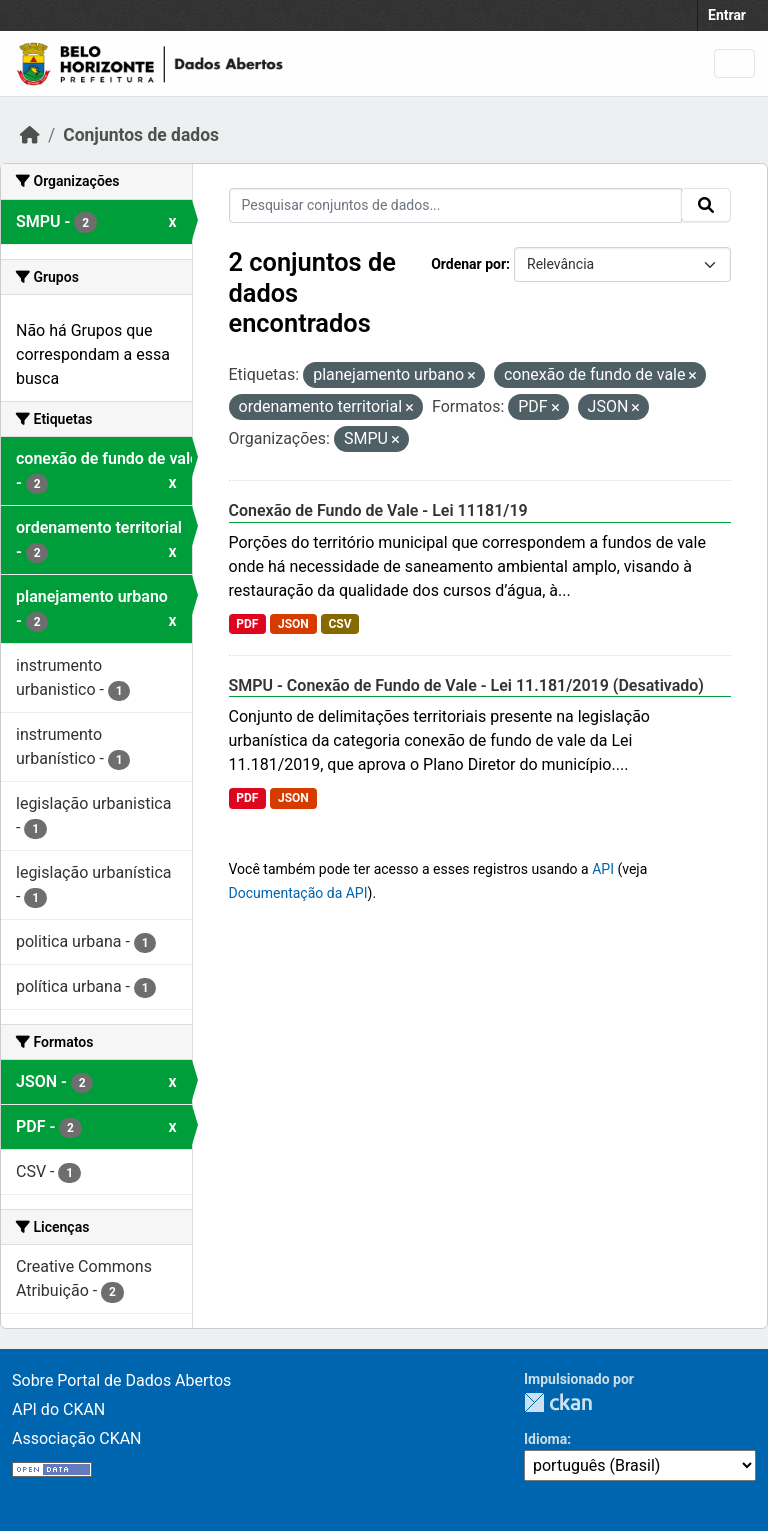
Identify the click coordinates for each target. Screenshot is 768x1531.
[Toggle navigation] (734, 63)
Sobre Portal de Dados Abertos (121, 1380)
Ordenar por (468, 264)
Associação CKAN (77, 1438)
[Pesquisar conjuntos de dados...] (456, 205)
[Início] (30, 135)
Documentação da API (298, 893)
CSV (339, 624)
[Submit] (706, 205)
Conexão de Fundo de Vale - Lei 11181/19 (378, 510)
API (603, 869)
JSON (293, 624)
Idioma (545, 1439)
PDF (247, 624)
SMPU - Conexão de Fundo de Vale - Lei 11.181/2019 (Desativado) (466, 685)
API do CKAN (58, 1409)
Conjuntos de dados (141, 135)
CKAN (558, 1402)
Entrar (727, 15)
